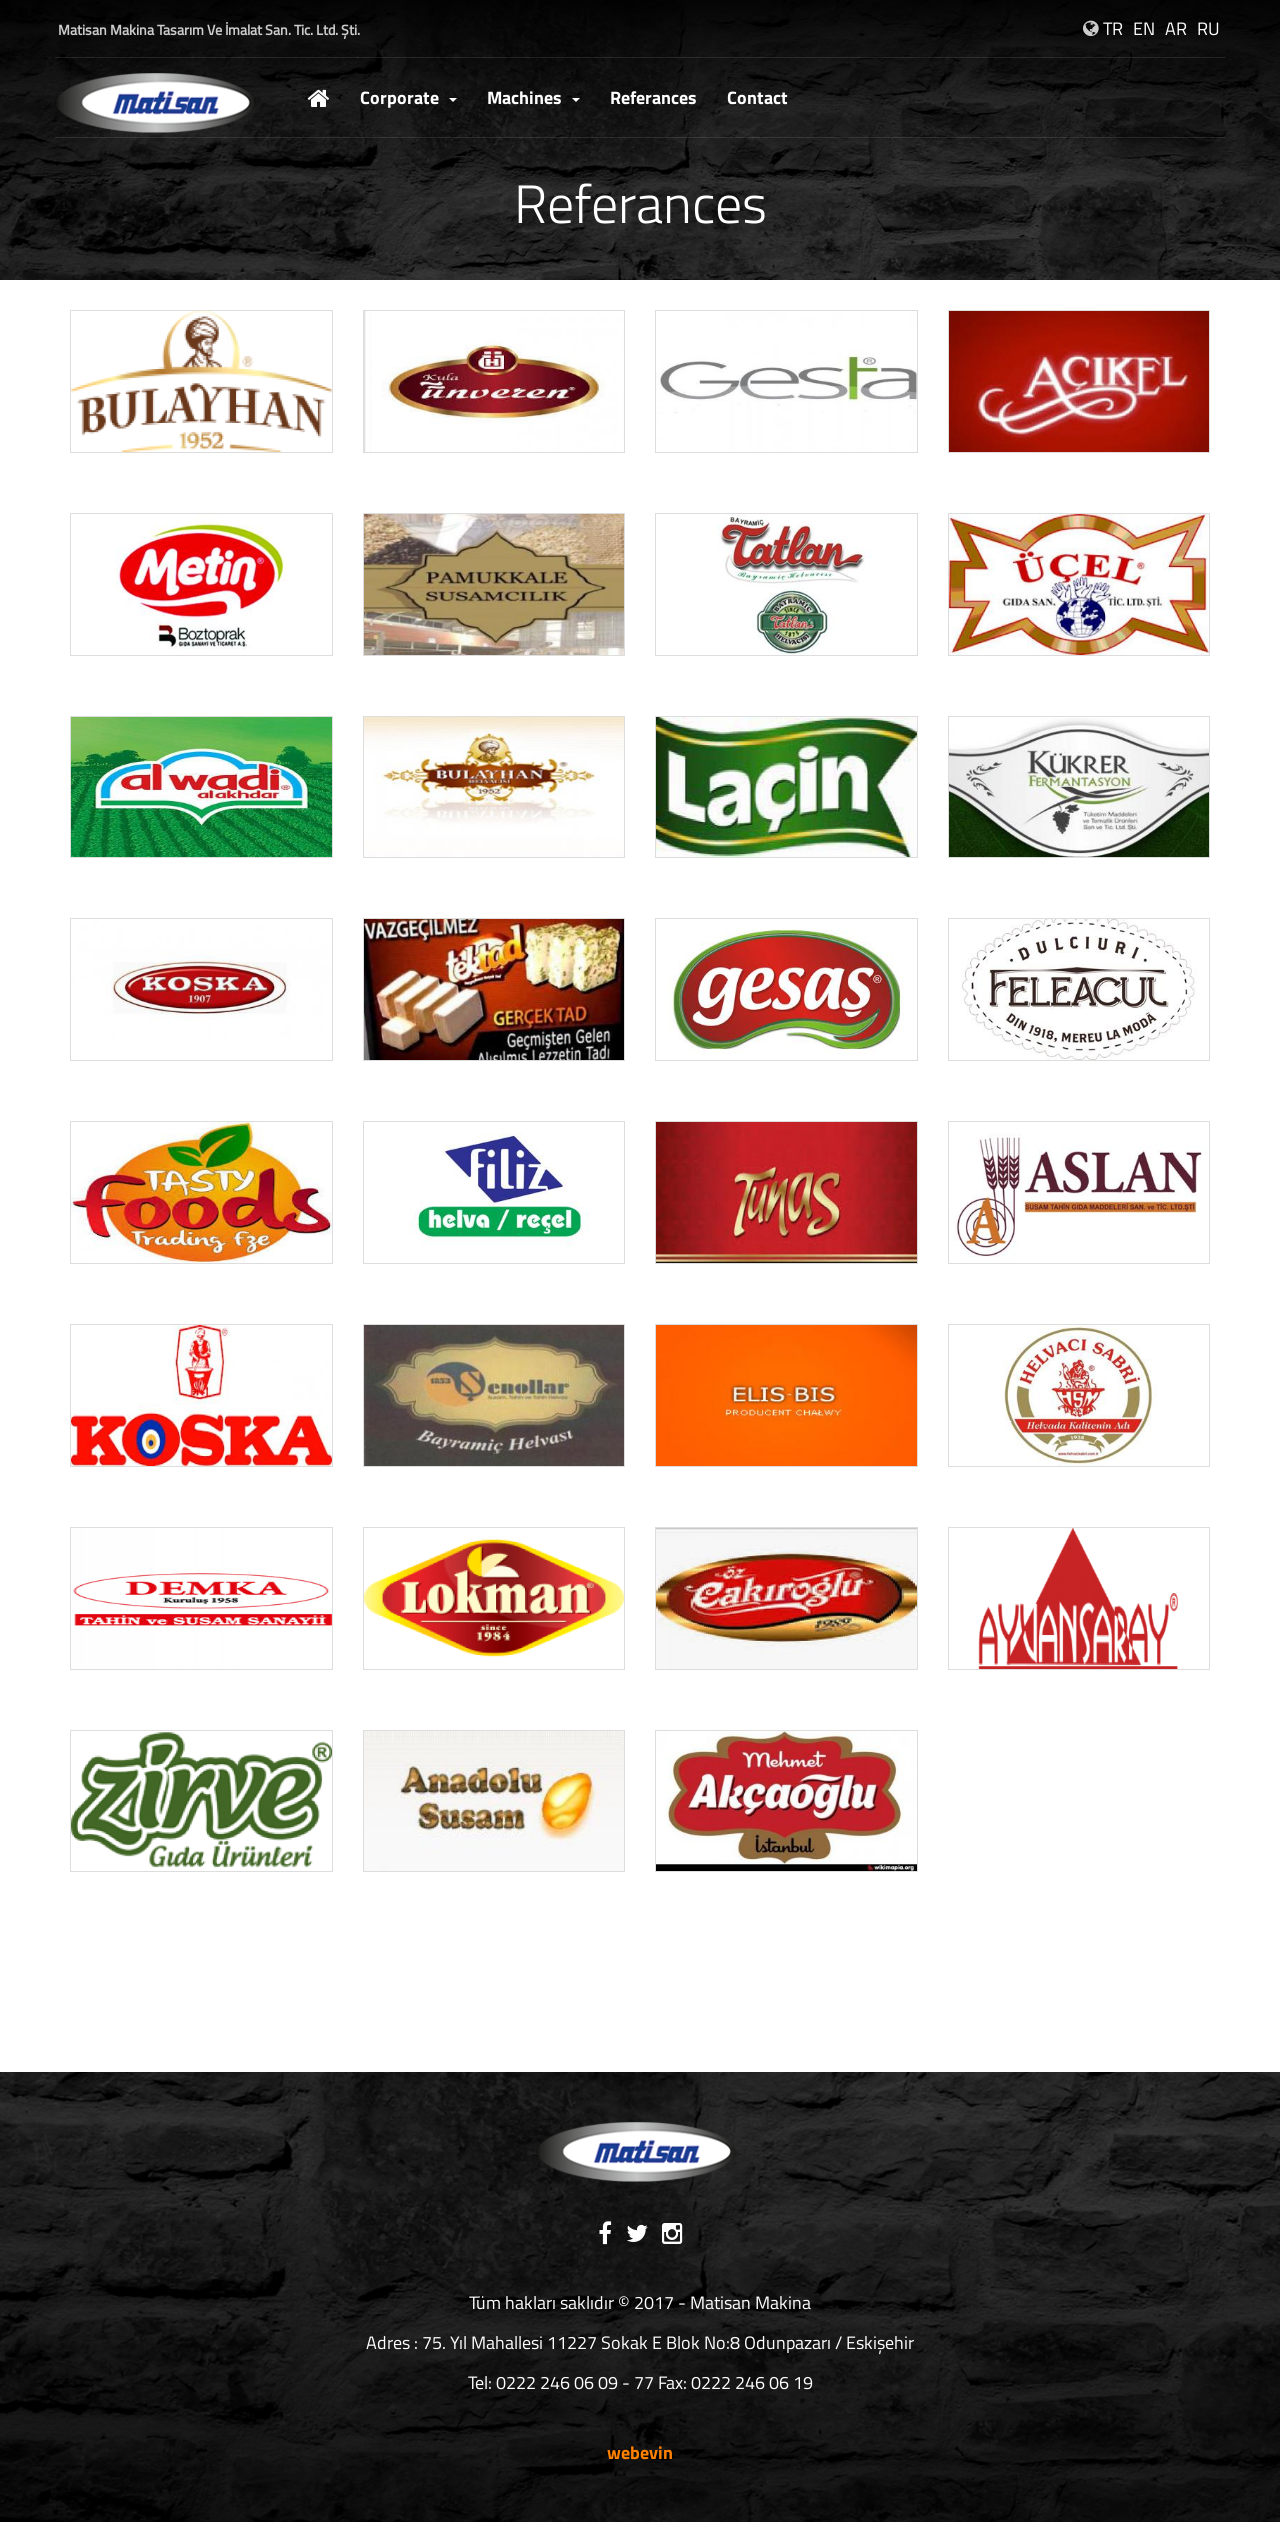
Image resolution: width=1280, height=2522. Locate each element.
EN (1144, 28)
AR (1176, 28)
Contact (757, 97)
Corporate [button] (408, 97)
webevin (640, 2452)
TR (1113, 28)
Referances (653, 97)
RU (1208, 28)
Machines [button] (533, 97)
